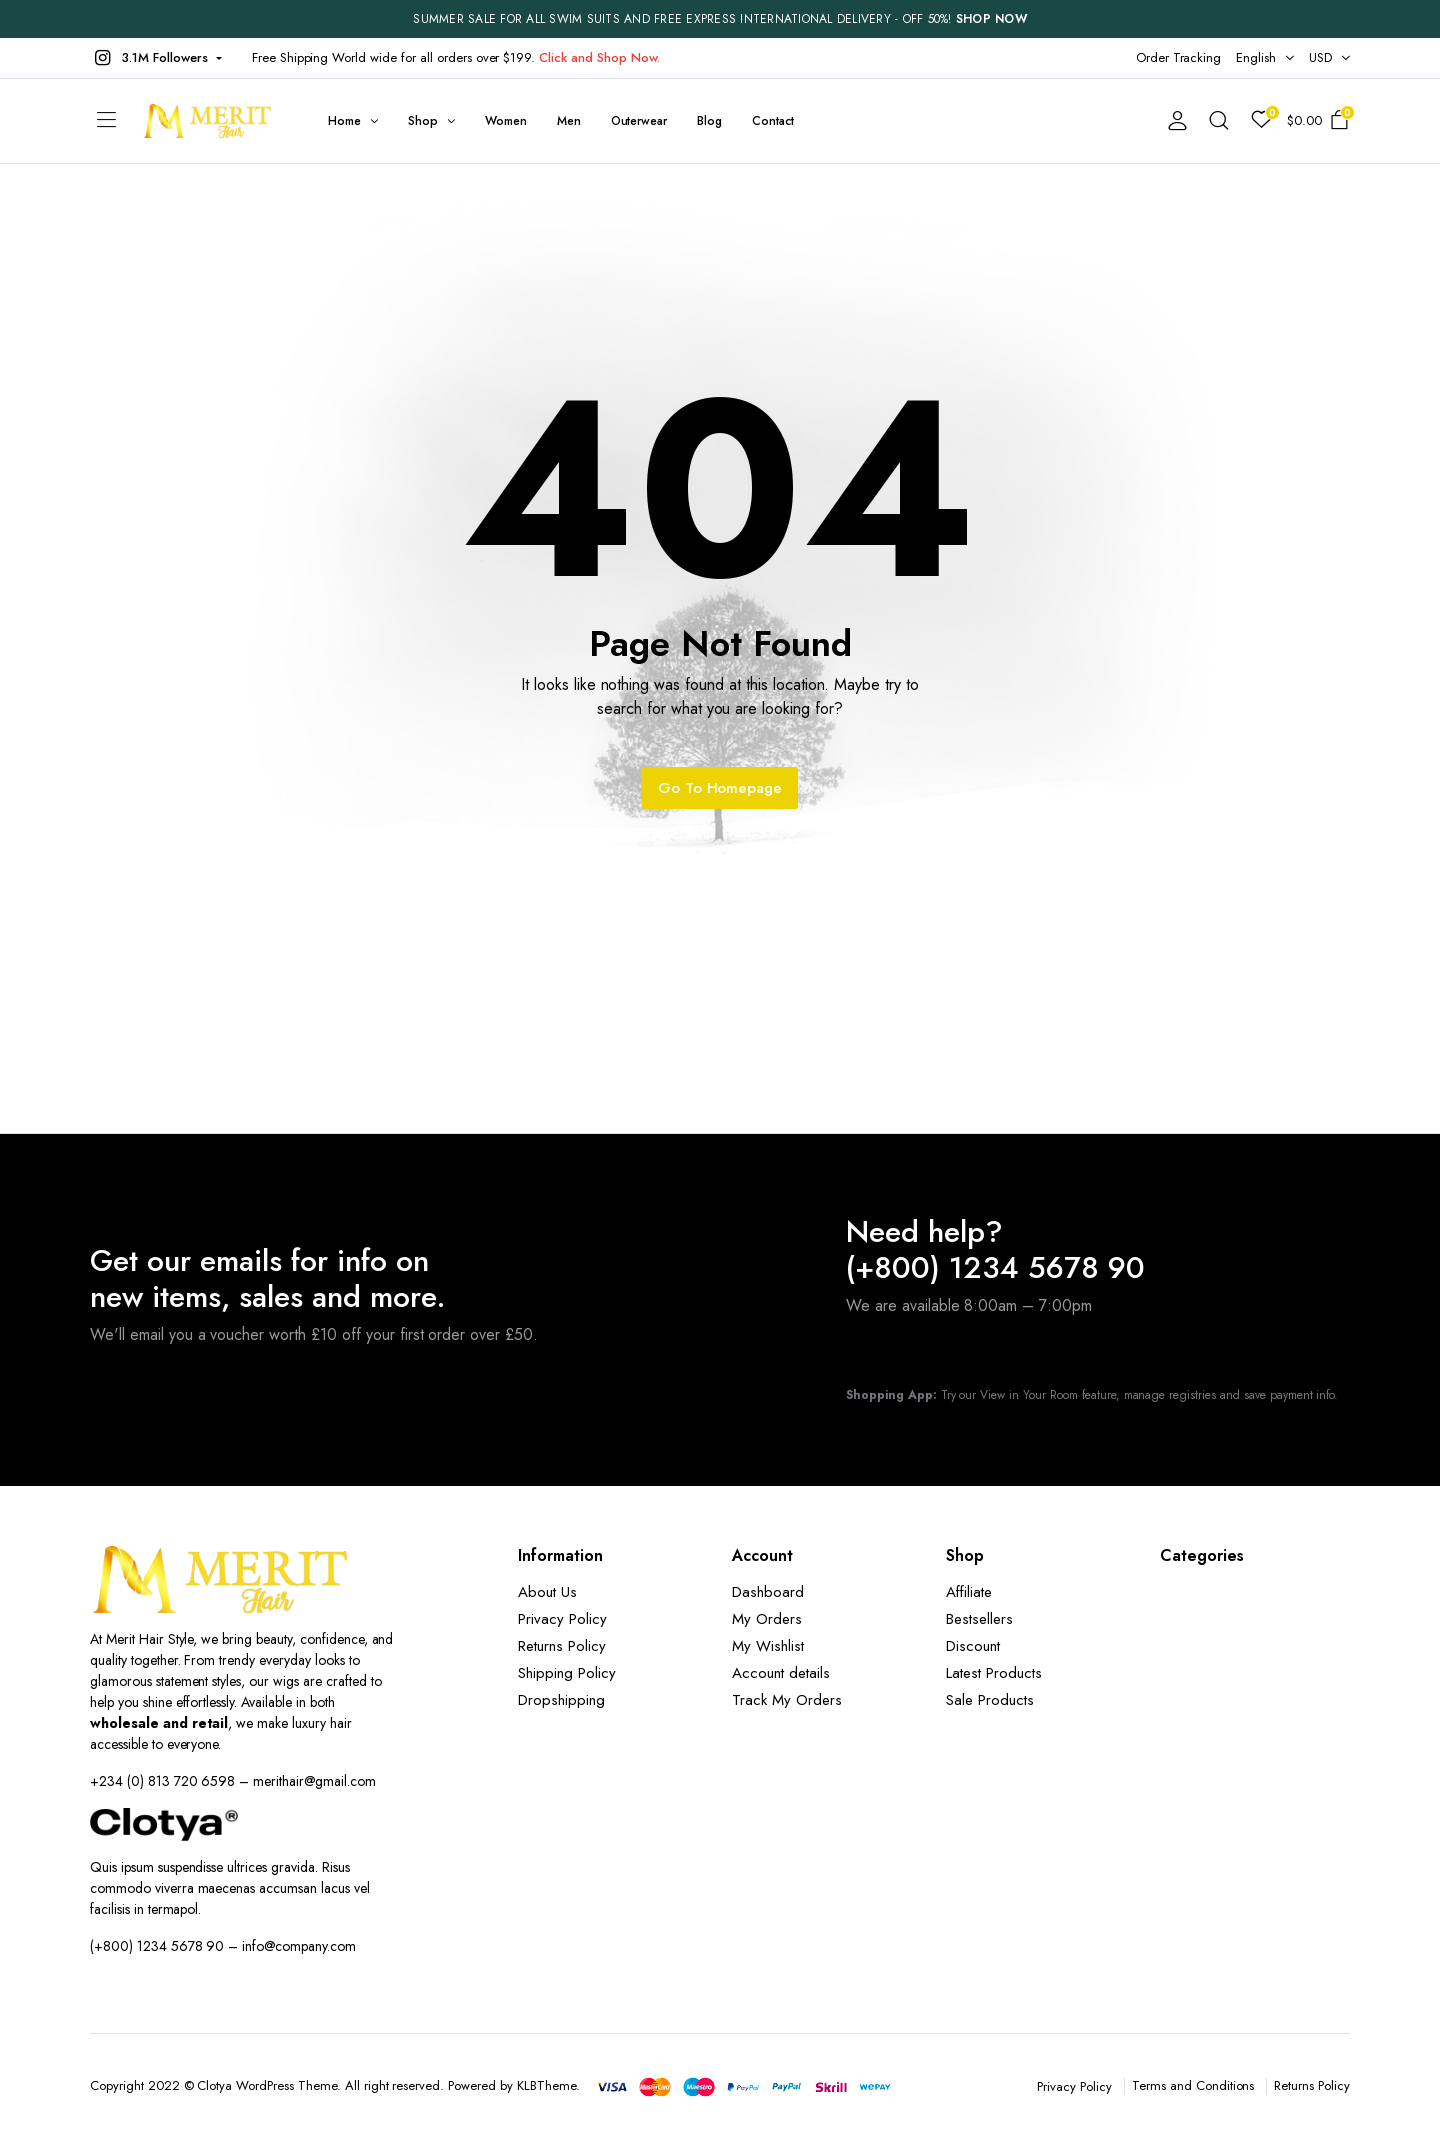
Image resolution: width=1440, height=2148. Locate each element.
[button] (156, 58)
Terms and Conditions (1193, 2085)
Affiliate (969, 1592)
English (1256, 57)
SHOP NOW (991, 19)
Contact (773, 121)
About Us (547, 1592)
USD (1320, 57)
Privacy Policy (562, 1619)
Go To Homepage (720, 788)
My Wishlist (768, 1646)
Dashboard (768, 1592)
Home (344, 121)
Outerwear (639, 121)
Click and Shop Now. (599, 57)
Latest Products (994, 1673)
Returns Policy (562, 1646)
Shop (423, 121)
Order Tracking (1179, 57)
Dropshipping (561, 1700)
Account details (781, 1673)
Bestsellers (979, 1619)
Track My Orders (787, 1700)
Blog (709, 121)
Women (506, 121)
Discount (973, 1646)
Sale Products (990, 1700)
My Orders (767, 1619)
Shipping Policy (567, 1673)
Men (569, 121)
